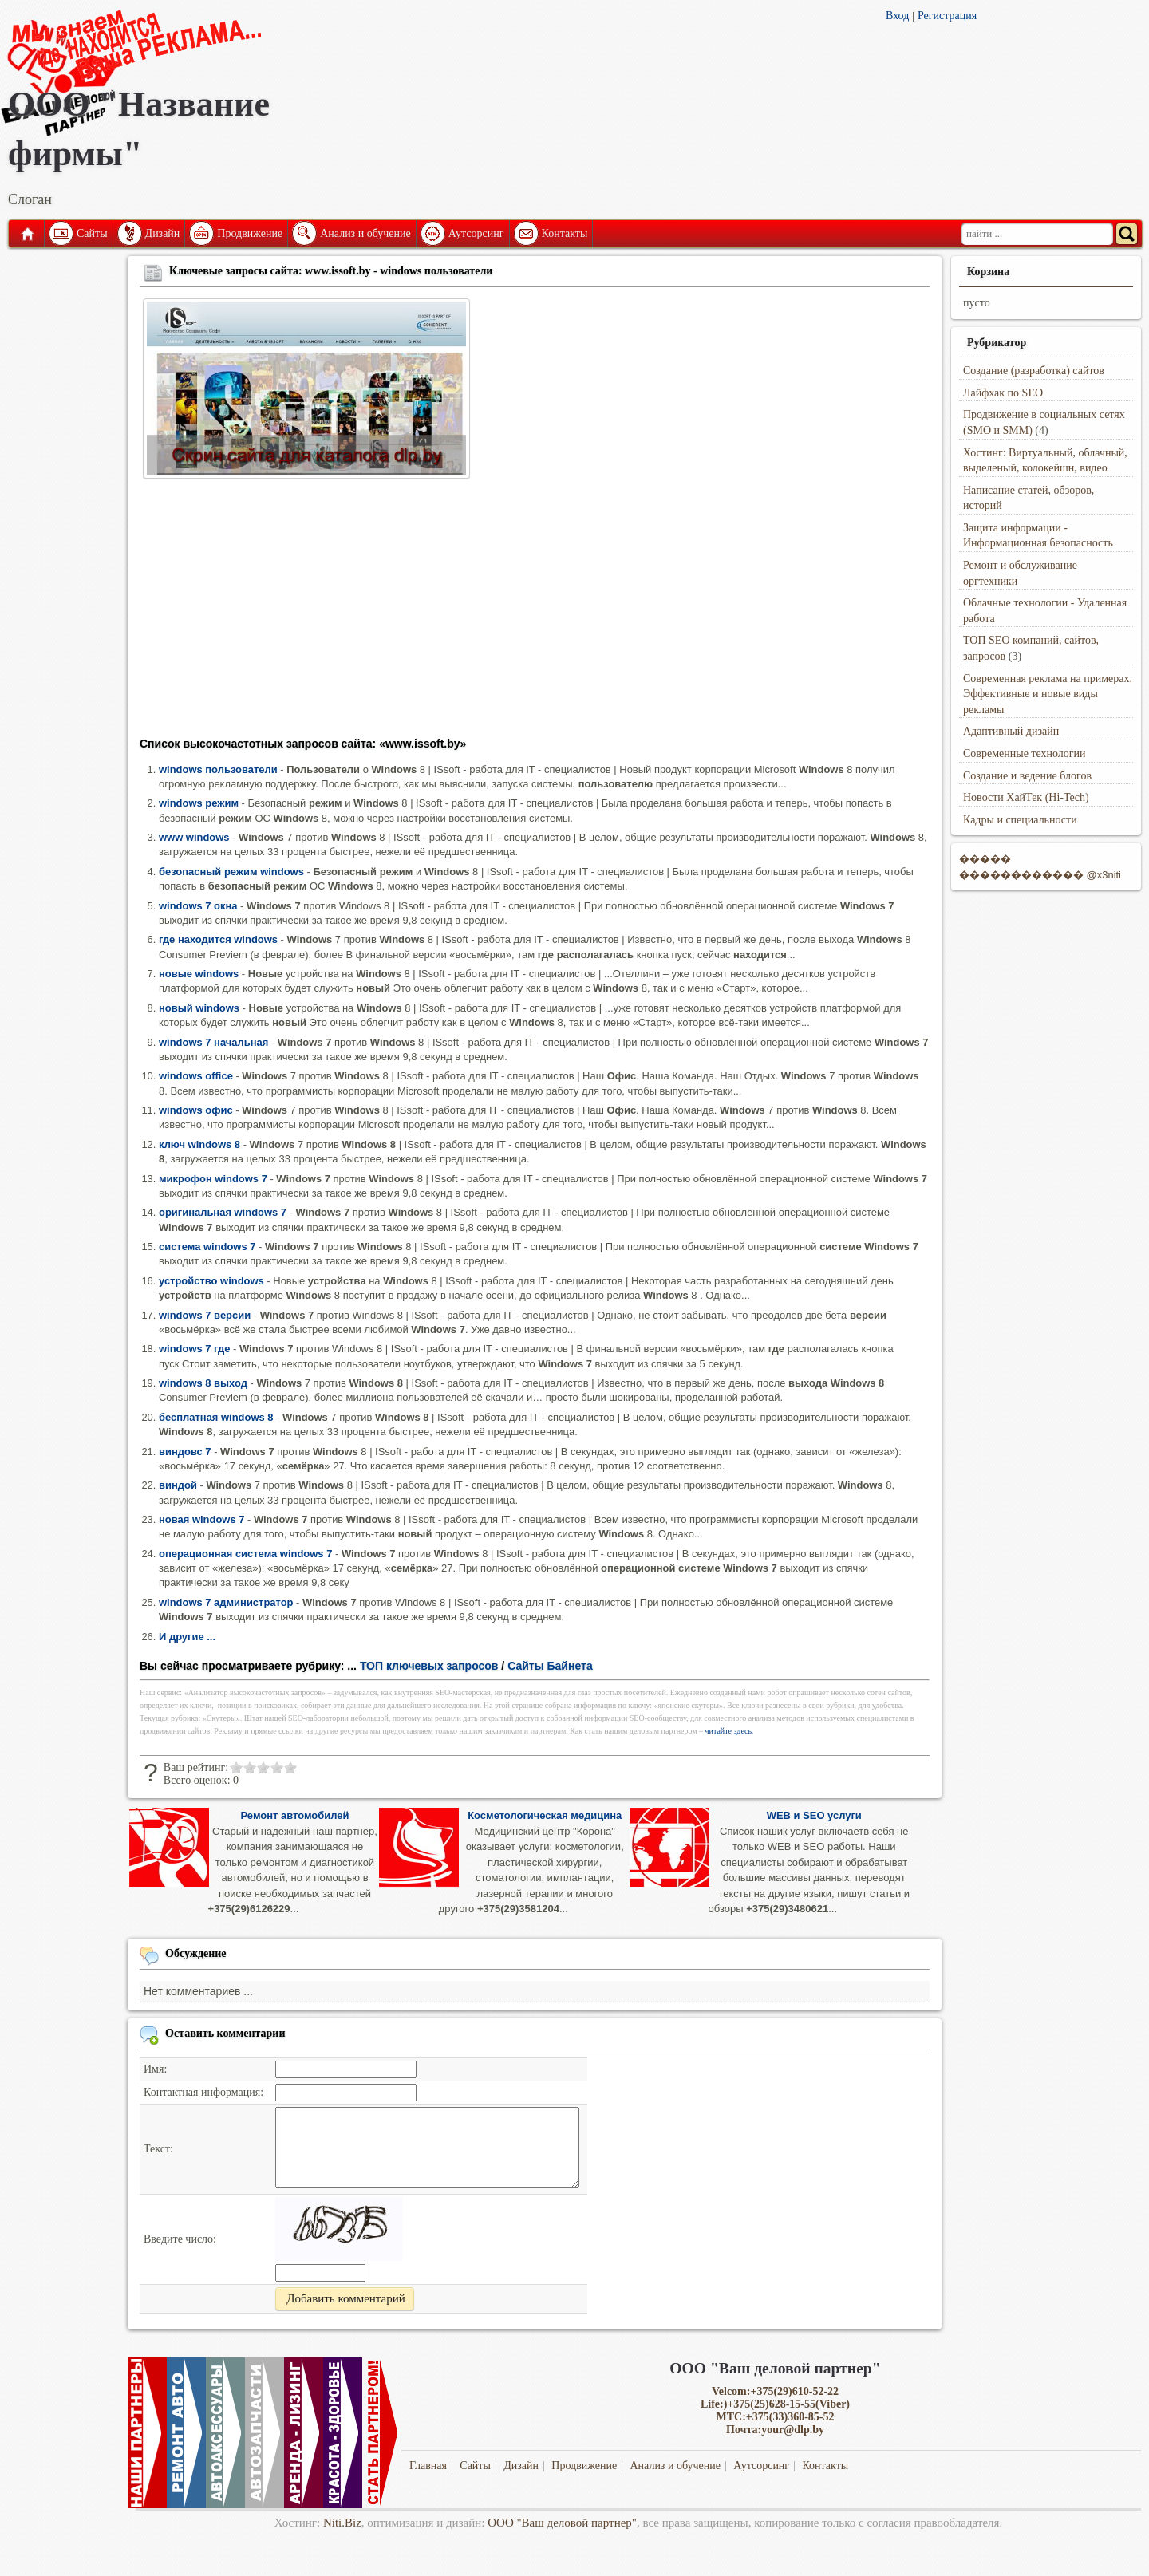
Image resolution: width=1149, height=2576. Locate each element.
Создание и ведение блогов (1027, 776)
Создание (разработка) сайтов (1033, 371)
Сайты (92, 233)
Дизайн (162, 233)
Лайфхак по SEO (1003, 393)
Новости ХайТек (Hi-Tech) (1026, 797)
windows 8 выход (203, 1383)
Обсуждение (196, 1953)
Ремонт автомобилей (295, 1815)
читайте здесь (728, 1730)
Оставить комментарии (225, 2033)
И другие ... (187, 1637)
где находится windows (218, 939)
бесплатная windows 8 (216, 1417)
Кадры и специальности (1020, 820)
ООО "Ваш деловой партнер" (562, 2522)
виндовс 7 (185, 1452)
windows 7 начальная (213, 1042)
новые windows (199, 974)
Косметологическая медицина (545, 1815)
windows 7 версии (205, 1315)
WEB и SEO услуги (814, 1815)
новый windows (199, 1008)
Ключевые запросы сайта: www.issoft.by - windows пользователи (330, 271)
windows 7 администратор (226, 1602)
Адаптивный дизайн (1011, 731)
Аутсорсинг (476, 233)
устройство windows (211, 1281)
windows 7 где (194, 1349)
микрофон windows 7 (213, 1179)
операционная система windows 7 (245, 1554)
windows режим (199, 803)
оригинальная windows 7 (222, 1212)
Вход (897, 16)
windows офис (196, 1110)
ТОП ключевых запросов (429, 1665)
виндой (178, 1485)
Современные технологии (1024, 753)
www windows (194, 837)
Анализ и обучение (365, 233)
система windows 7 (207, 1246)
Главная (26, 233)
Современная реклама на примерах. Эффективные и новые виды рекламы (1047, 694)
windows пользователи (218, 769)
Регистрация (947, 16)
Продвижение (249, 233)
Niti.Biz (342, 2522)
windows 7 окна (198, 906)
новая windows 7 (201, 1519)
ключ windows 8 (199, 1144)
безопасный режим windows (231, 872)
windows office (196, 1076)
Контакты (565, 233)
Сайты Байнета (550, 1665)
